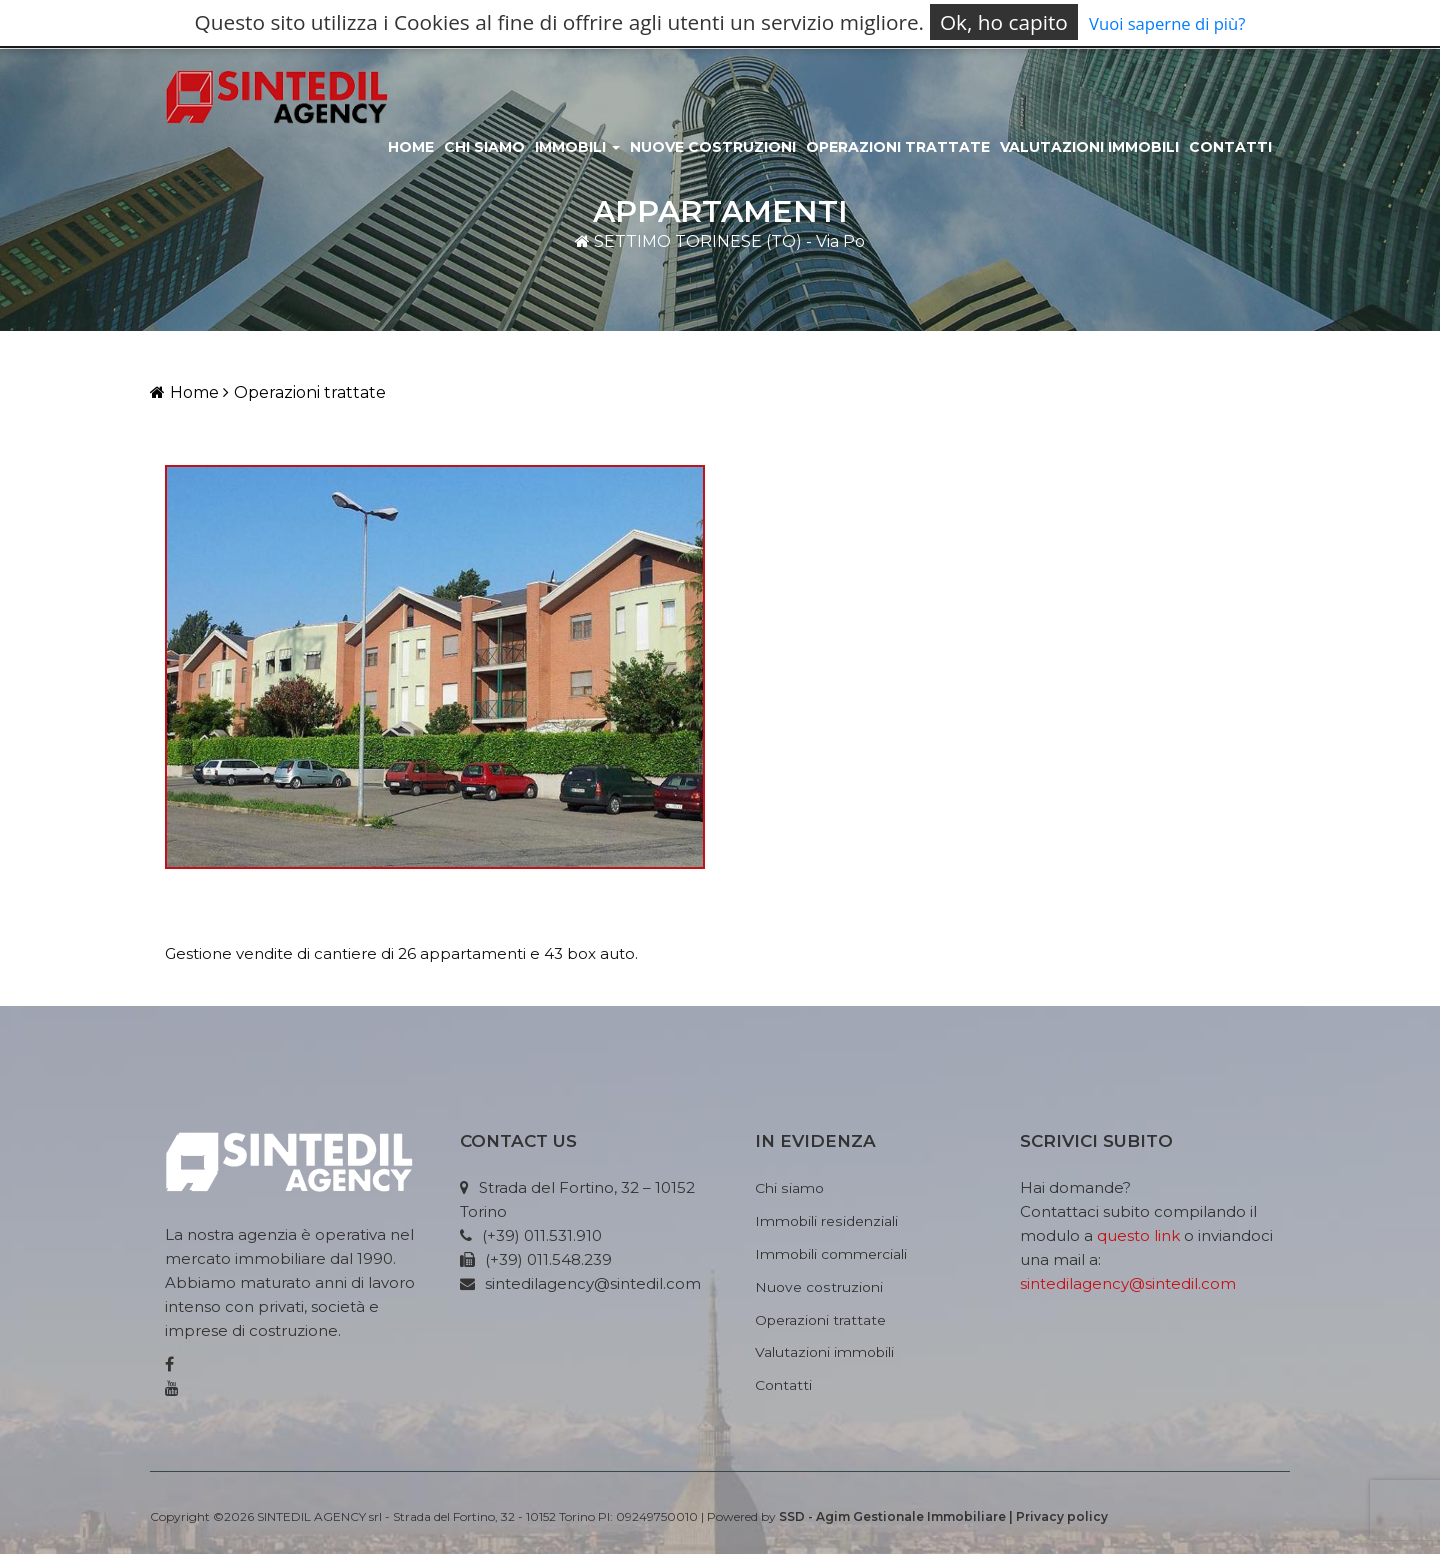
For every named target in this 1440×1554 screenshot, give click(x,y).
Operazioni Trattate (898, 147)
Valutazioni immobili (1089, 147)
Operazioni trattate (304, 392)
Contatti (1230, 147)
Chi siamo (484, 147)
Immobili (577, 147)
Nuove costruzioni (713, 147)
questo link (1138, 1235)
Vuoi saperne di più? (1167, 23)
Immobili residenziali (826, 1221)
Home (411, 147)
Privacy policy (1062, 1516)
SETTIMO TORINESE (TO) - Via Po (720, 241)
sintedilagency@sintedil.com (1128, 1283)
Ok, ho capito (1004, 22)
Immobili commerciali (831, 1254)
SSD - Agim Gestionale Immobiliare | (897, 1516)
